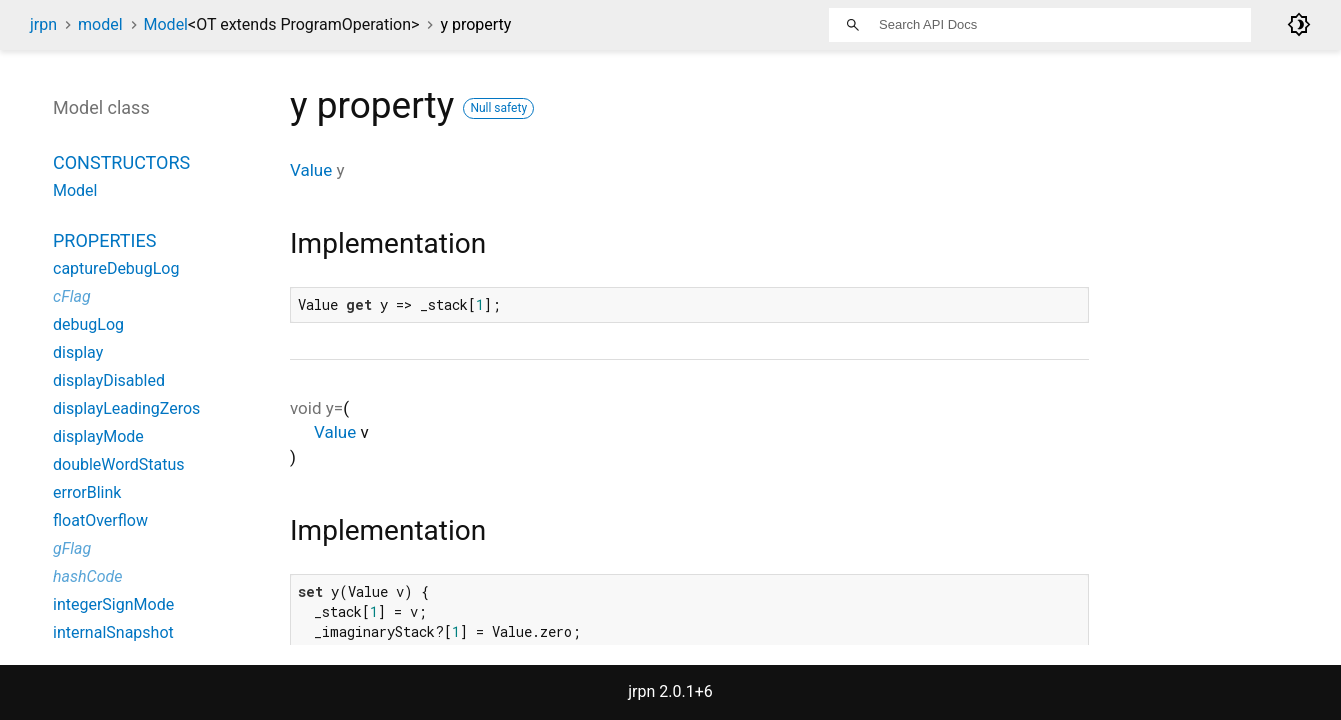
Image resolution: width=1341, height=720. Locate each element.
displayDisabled (109, 380)
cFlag (72, 296)
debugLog (88, 324)
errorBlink (87, 492)
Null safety (498, 108)
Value (311, 170)
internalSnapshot (113, 632)
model (100, 24)
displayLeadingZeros (126, 408)
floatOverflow (100, 520)
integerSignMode (113, 604)
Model (282, 24)
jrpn (43, 24)
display (78, 352)
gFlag (72, 548)
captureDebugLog (116, 268)
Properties (104, 240)
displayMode (98, 436)
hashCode (87, 576)
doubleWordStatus (118, 464)
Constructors (121, 162)
